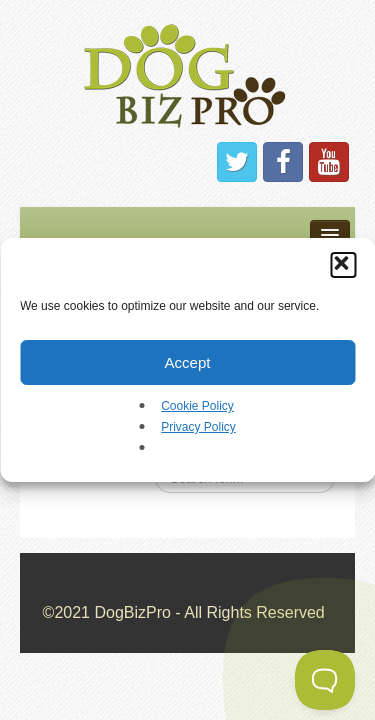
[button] (343, 265)
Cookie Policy (197, 406)
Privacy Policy (198, 427)
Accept (188, 362)
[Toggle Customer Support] (325, 680)
